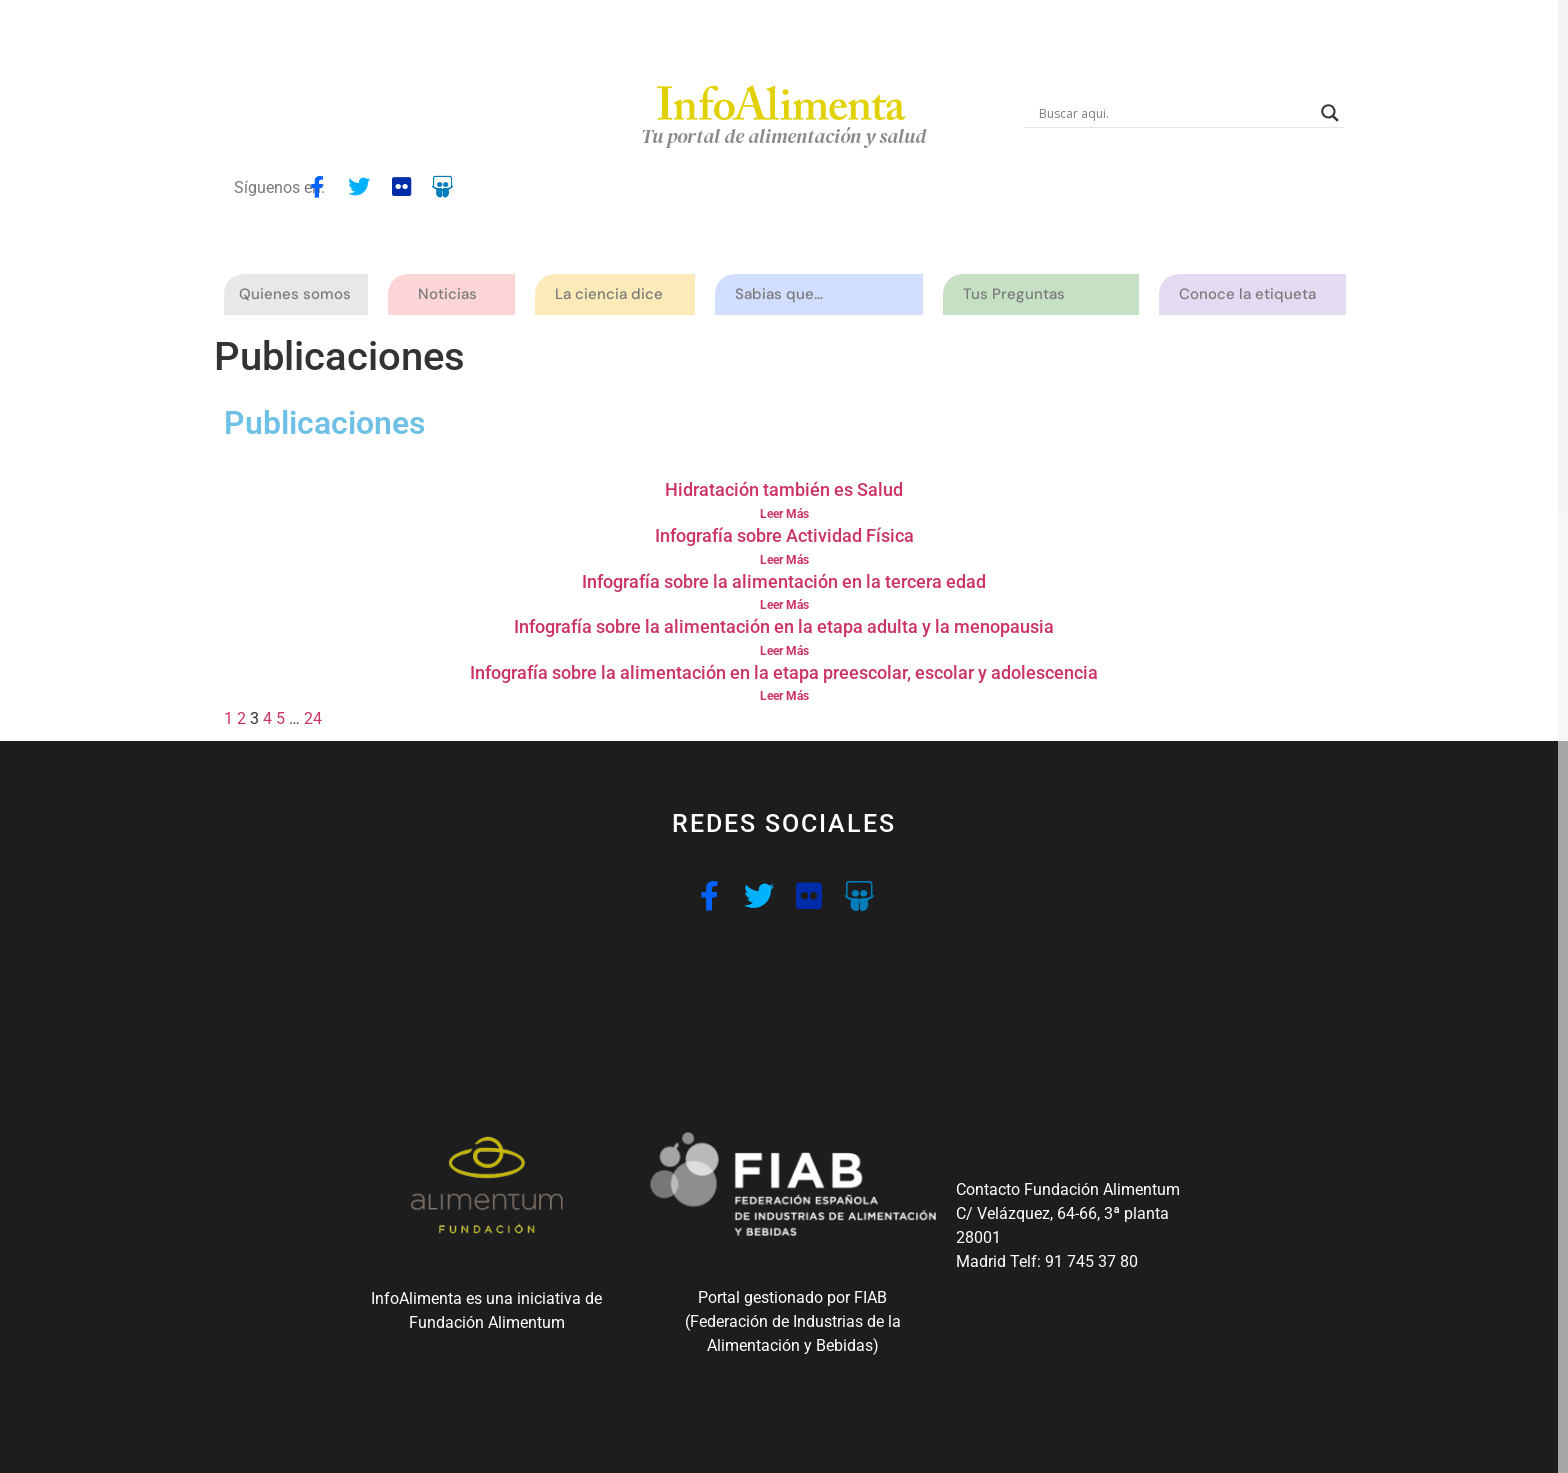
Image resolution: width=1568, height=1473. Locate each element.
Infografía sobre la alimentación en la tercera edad (784, 581)
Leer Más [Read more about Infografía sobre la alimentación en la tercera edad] (784, 605)
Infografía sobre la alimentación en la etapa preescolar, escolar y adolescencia (784, 672)
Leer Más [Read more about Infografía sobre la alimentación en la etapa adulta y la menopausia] (784, 651)
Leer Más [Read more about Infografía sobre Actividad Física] (784, 560)
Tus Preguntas (1019, 294)
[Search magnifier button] (1330, 113)
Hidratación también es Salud (784, 489)
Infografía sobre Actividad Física (784, 535)
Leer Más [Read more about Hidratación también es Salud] (784, 514)
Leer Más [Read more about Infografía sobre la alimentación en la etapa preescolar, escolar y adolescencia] (784, 696)
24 (313, 718)
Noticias (447, 294)
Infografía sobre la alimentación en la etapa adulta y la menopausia (784, 626)
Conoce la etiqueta (1252, 294)
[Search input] (1175, 113)
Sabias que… (784, 294)
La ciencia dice (614, 294)
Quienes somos (300, 294)
